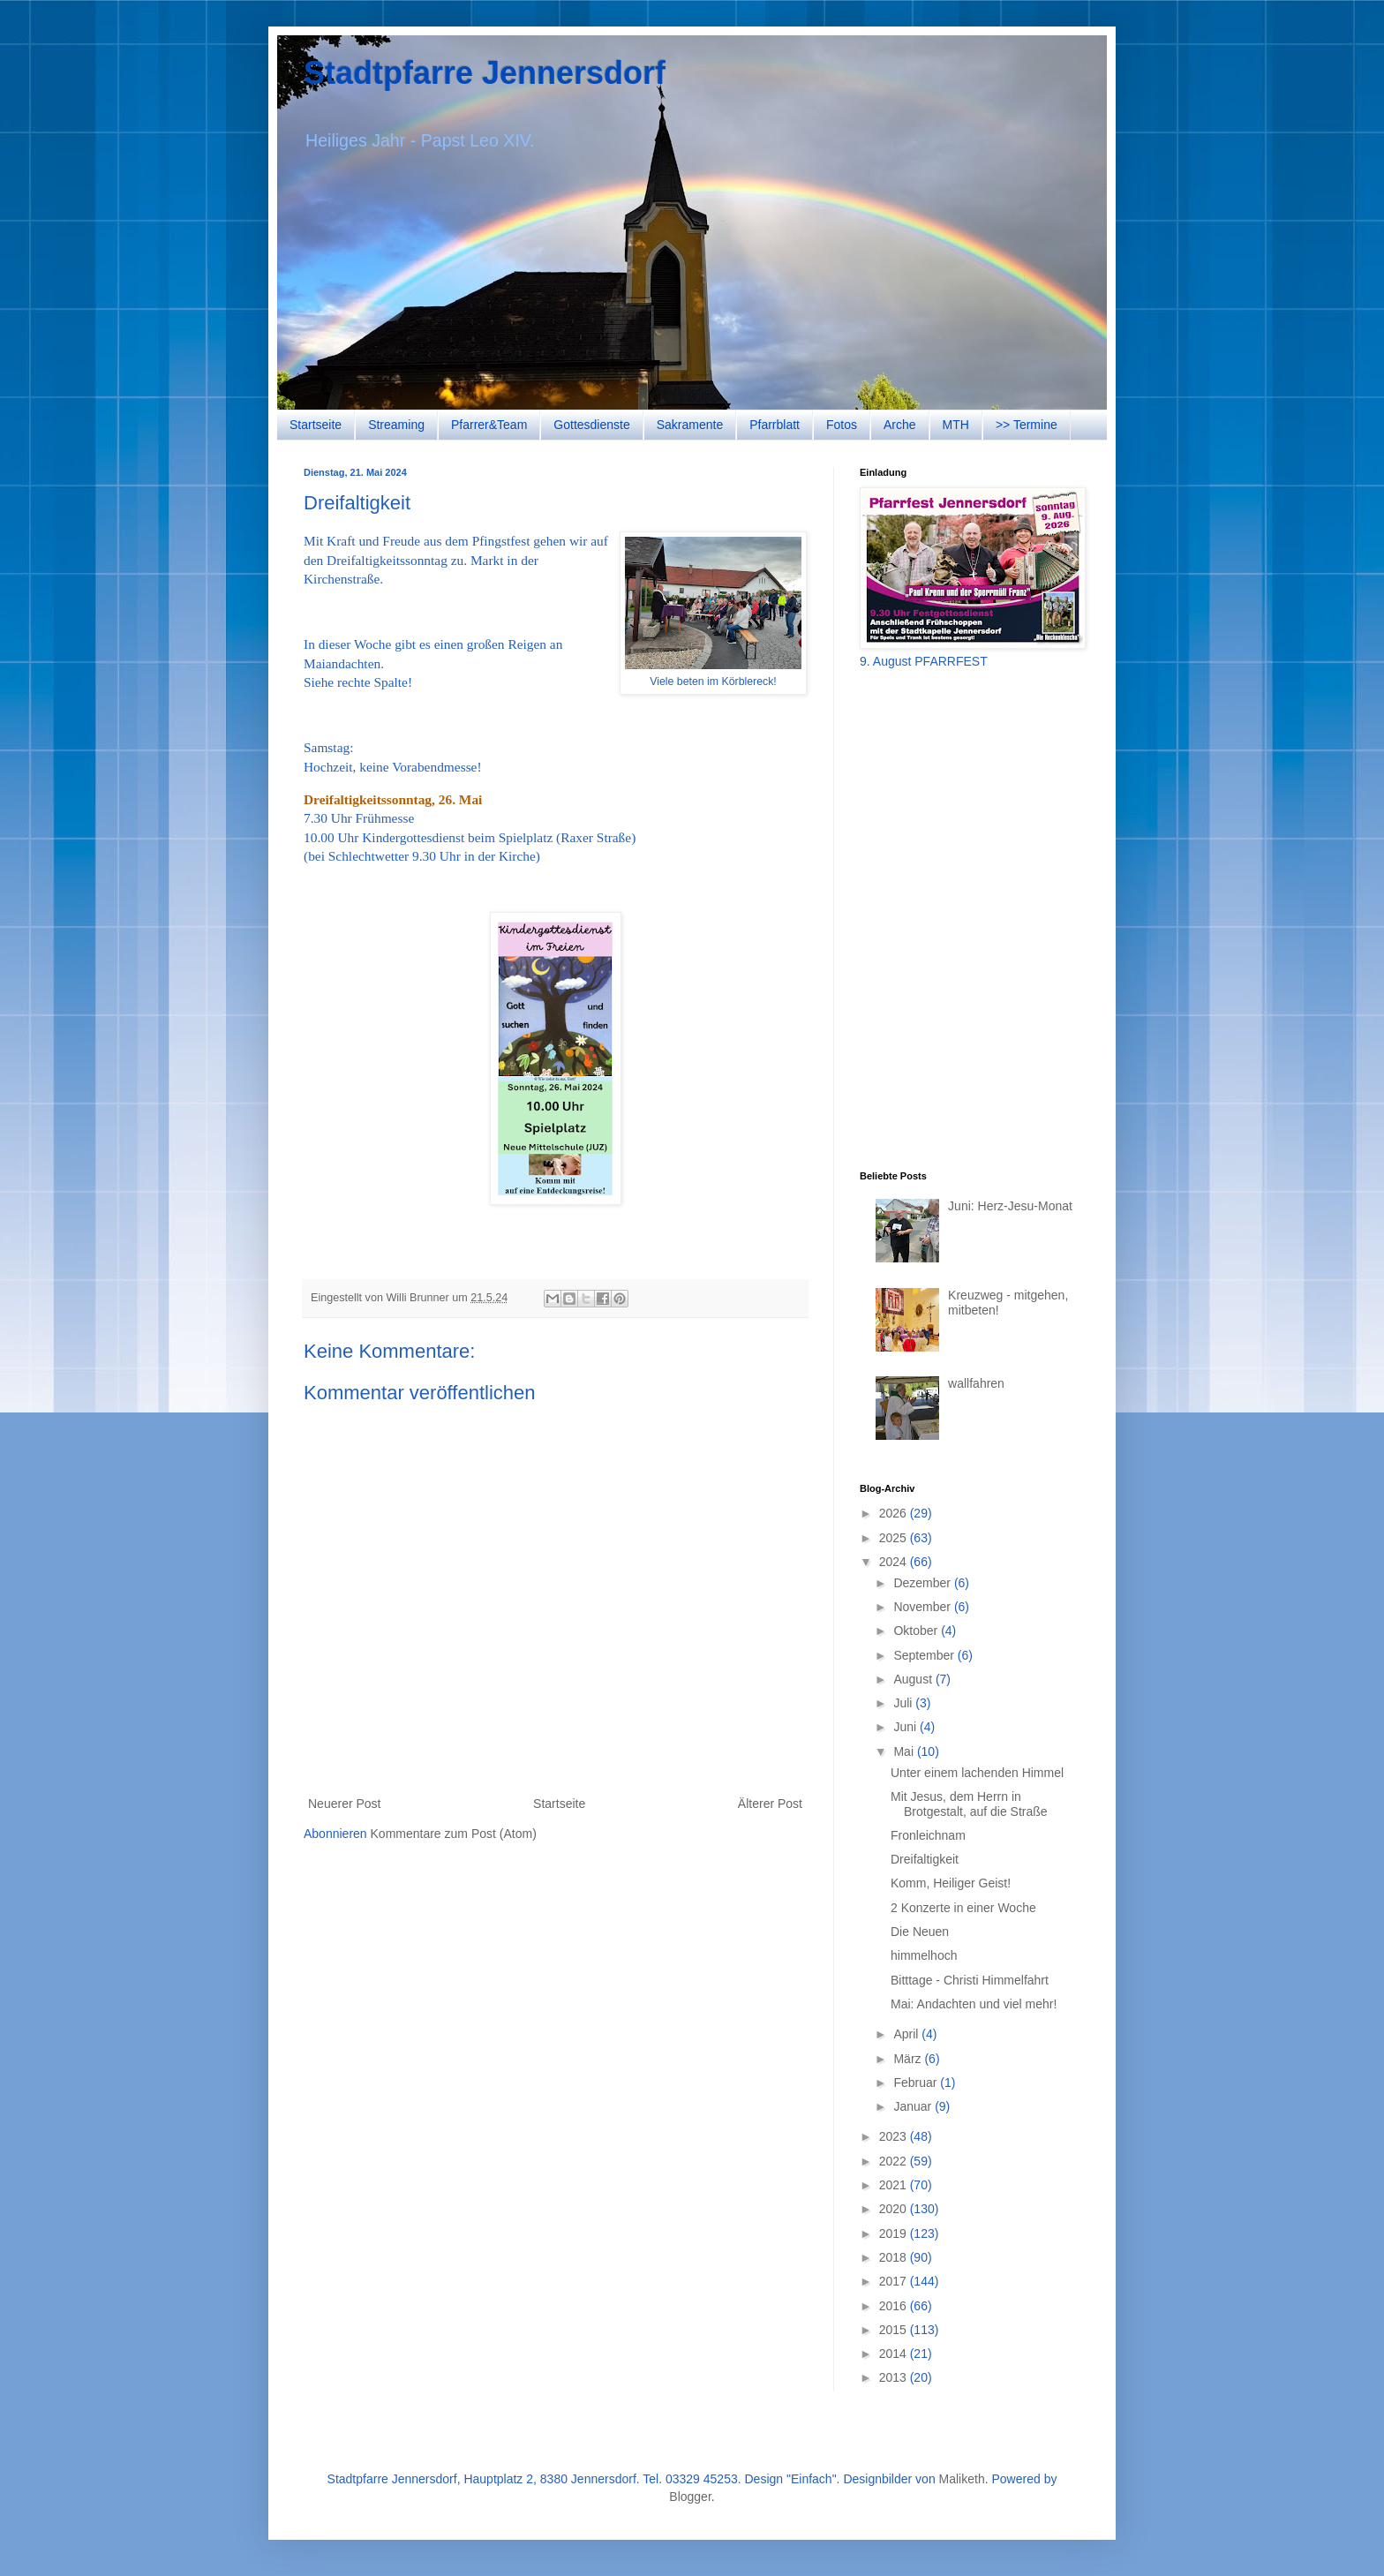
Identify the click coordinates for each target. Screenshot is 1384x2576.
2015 (894, 2330)
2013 (894, 2377)
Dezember (923, 1583)
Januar (914, 2106)
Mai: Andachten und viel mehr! (974, 2004)
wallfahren (976, 1383)
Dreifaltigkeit (925, 1859)
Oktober (917, 1630)
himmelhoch (924, 1955)
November (923, 1607)
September (925, 1655)
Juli (904, 1703)
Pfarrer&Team (489, 425)
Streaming (396, 425)
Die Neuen (920, 1931)
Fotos (841, 425)
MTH (956, 425)
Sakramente (690, 425)
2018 (894, 2257)
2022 (894, 2161)
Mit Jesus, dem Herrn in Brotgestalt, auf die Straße (969, 1804)
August (914, 1679)
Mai (904, 1751)
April (907, 2034)
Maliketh (962, 2479)
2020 (894, 2209)
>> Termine (1026, 425)
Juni (906, 1727)
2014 (894, 2353)
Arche (900, 425)
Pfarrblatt (774, 425)
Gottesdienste (591, 425)
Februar (916, 2082)
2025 (894, 1538)
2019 (894, 2233)
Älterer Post (770, 1803)
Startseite (316, 425)
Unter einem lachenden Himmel (977, 1773)
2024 (894, 1562)
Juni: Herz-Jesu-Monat (1010, 1206)
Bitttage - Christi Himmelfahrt (970, 1980)
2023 (894, 2136)
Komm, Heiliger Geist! (951, 1883)
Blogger (690, 2496)
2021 (894, 2185)
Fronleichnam (928, 1835)
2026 (894, 1513)
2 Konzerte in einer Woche (963, 1908)
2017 (894, 2281)
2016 (894, 2306)
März (908, 2059)
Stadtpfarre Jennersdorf (485, 73)
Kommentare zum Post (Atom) (454, 1834)
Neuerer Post (344, 1803)
